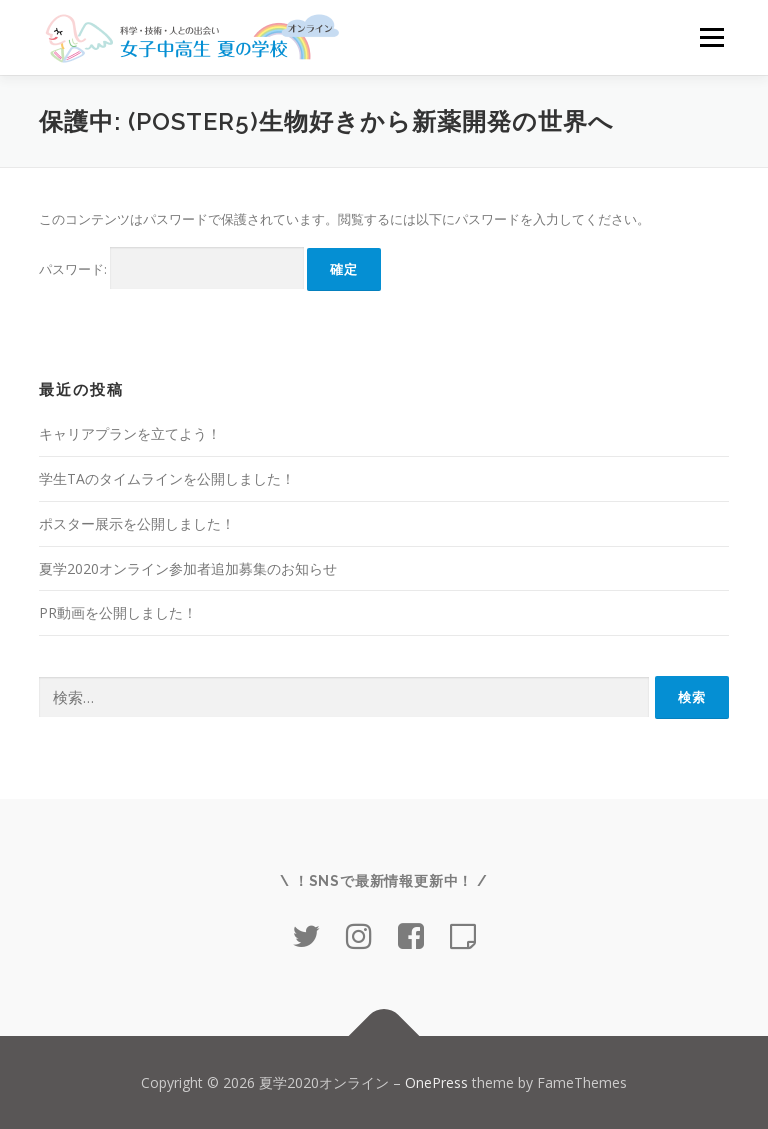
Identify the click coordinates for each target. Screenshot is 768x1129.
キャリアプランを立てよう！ (130, 433)
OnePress (436, 1082)
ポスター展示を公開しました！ (137, 523)
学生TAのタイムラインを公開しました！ (167, 478)
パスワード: (171, 268)
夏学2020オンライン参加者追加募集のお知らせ (188, 568)
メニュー (711, 37)
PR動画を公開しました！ (118, 612)
